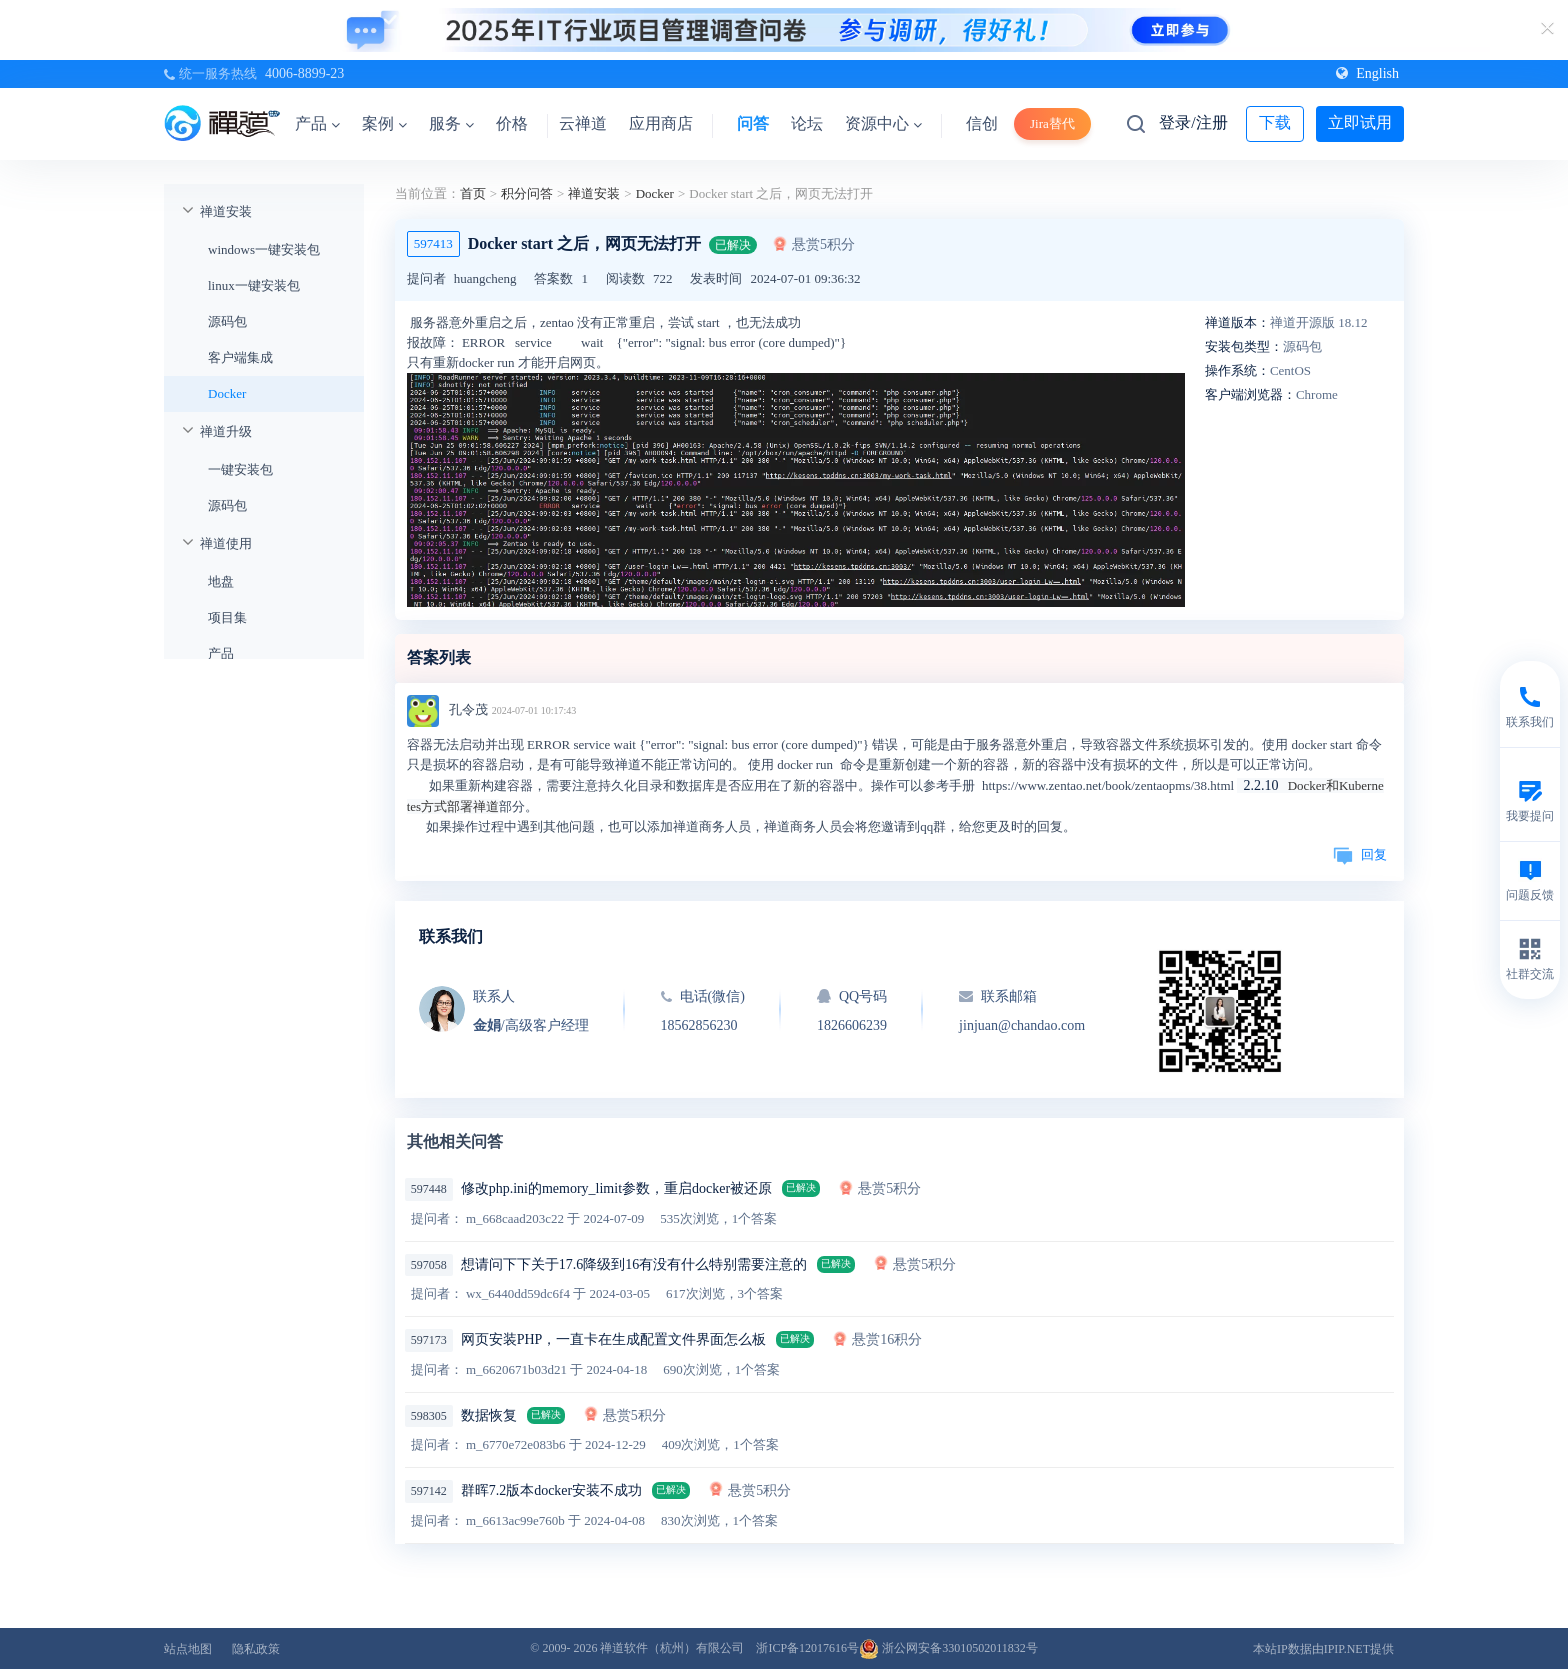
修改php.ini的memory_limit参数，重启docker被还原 (616, 1188)
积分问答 (527, 193)
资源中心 (883, 123)
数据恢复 (489, 1415)
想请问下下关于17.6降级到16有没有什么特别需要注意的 (634, 1264)
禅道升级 (226, 431)
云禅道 (583, 123)
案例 (384, 123)
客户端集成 (240, 357)
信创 (982, 123)
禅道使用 (226, 543)
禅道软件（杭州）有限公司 (672, 1648)
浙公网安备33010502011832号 (948, 1648)
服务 (451, 123)
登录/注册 (1193, 122)
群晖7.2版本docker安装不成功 (552, 1490)
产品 (317, 123)
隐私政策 (256, 1649)
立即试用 (1360, 122)
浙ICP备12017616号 (807, 1648)
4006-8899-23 (304, 73)
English (1367, 73)
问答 (753, 123)
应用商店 (661, 123)
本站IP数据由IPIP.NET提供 (1323, 1649)
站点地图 (188, 1649)
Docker (227, 393)
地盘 (221, 581)
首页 (473, 193)
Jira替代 (1052, 123)
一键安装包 (240, 469)
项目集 (227, 617)
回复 (1360, 854)
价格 (512, 123)
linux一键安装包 (254, 285)
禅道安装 (226, 211)
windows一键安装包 (264, 249)
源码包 (227, 321)
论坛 (807, 123)
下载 (1275, 122)
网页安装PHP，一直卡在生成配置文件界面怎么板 (614, 1339)
